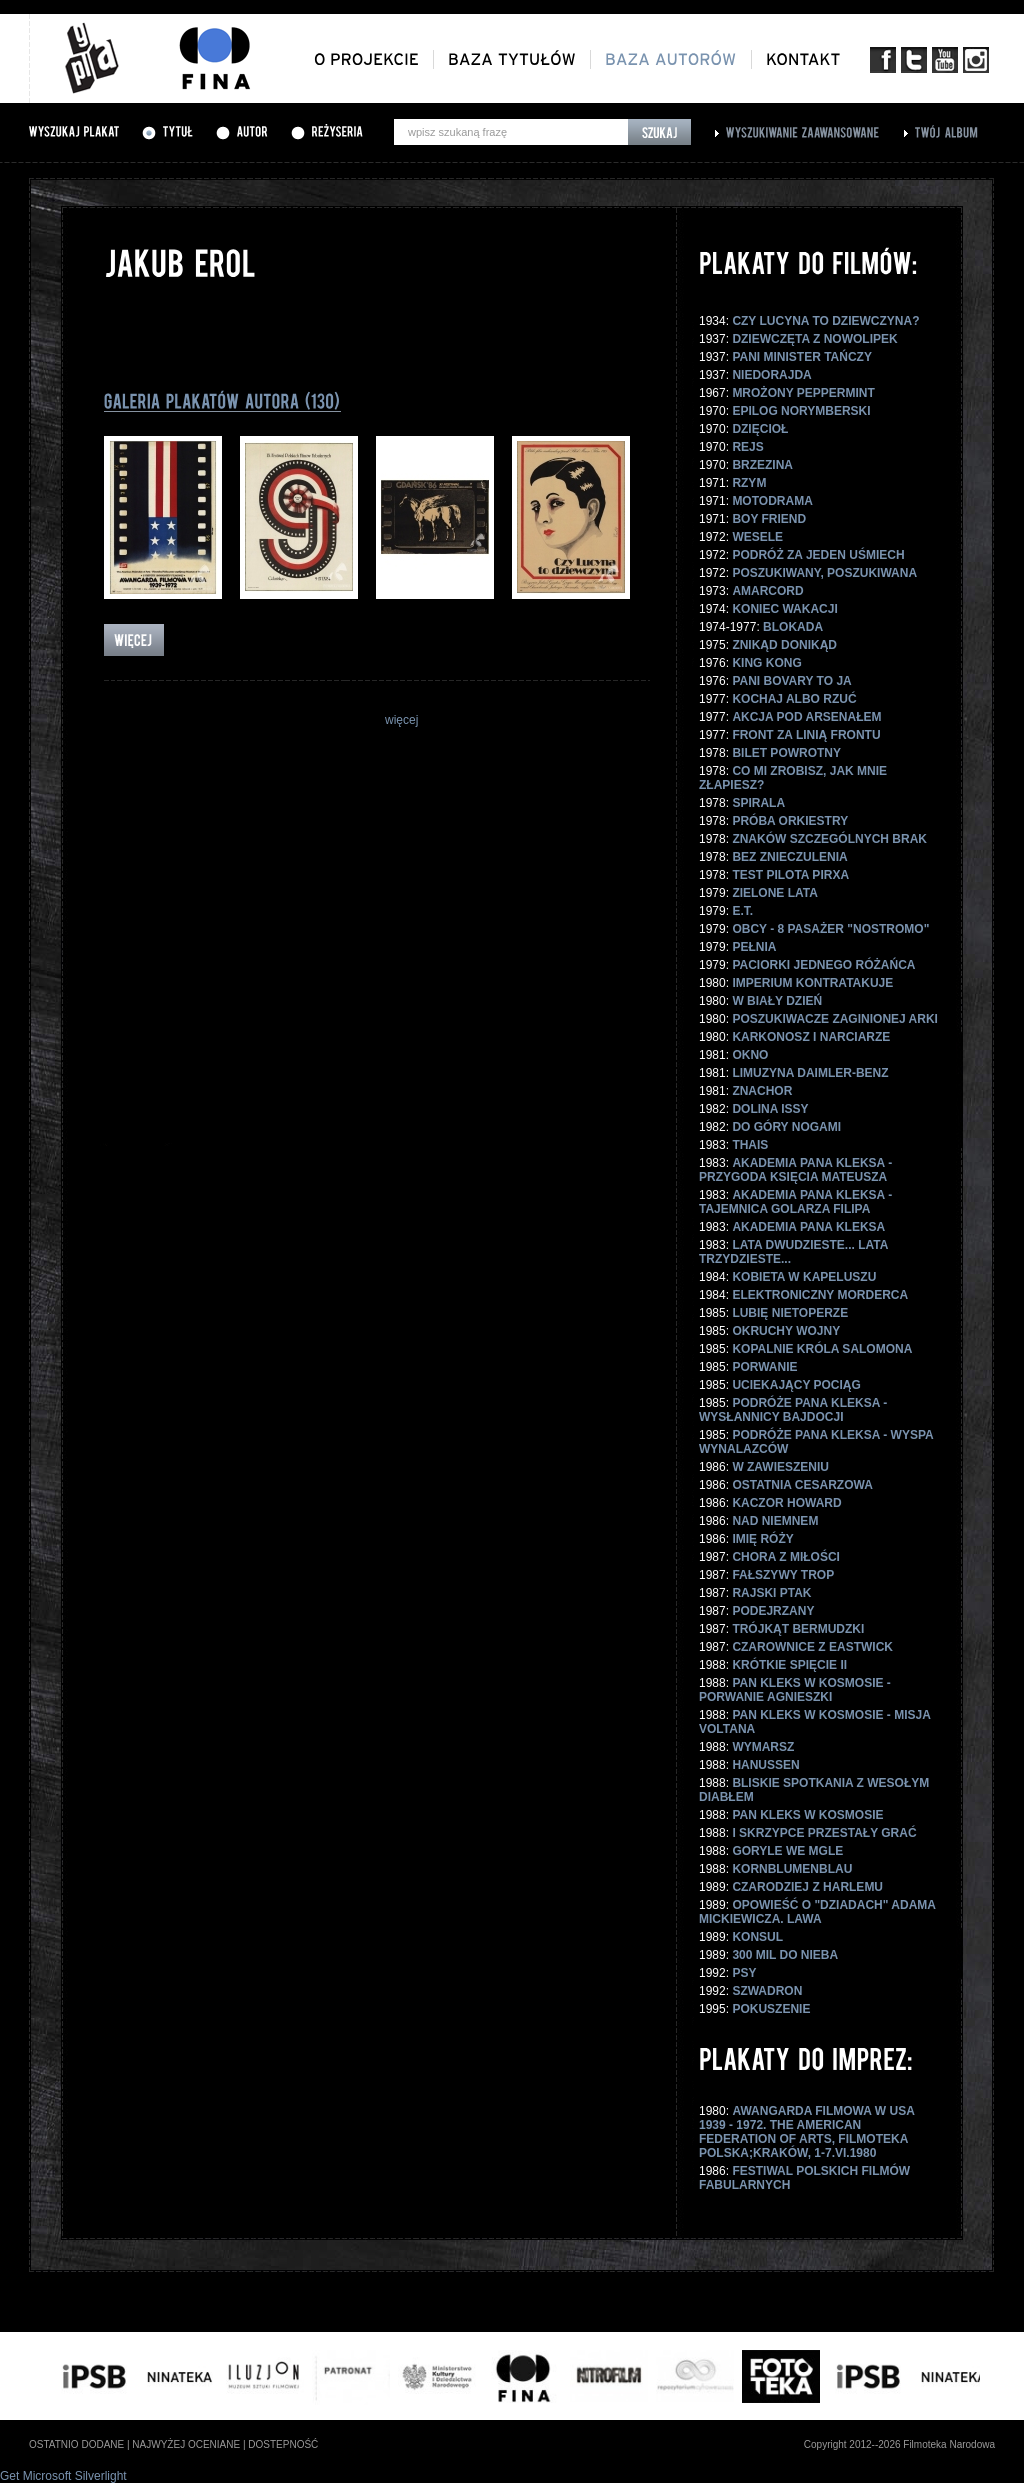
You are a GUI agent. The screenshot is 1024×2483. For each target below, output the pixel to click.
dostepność (283, 2444)
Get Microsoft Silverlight (63, 2476)
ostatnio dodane (76, 2444)
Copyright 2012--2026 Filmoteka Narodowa (899, 2444)
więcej (401, 720)
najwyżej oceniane (186, 2444)
